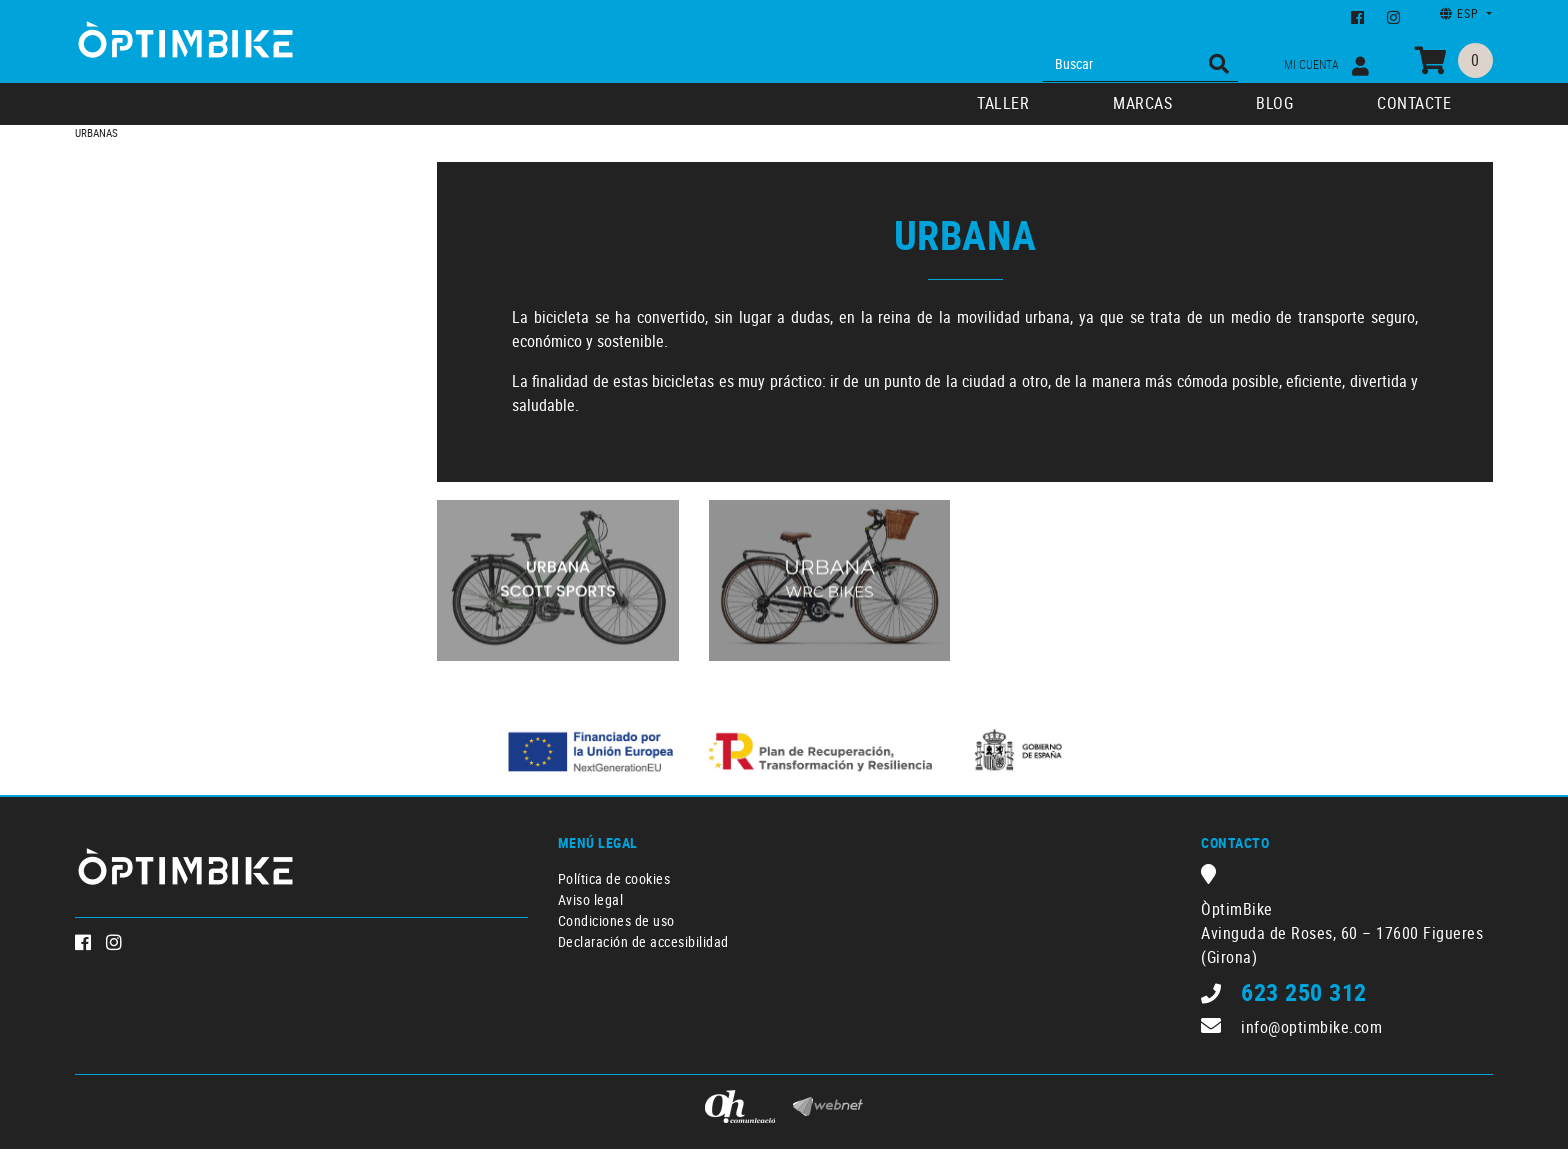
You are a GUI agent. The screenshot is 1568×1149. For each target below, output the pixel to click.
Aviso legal (591, 899)
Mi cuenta (1326, 65)
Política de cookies (614, 878)
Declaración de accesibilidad (643, 941)
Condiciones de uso (616, 920)
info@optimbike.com (1311, 1027)
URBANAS (96, 132)
